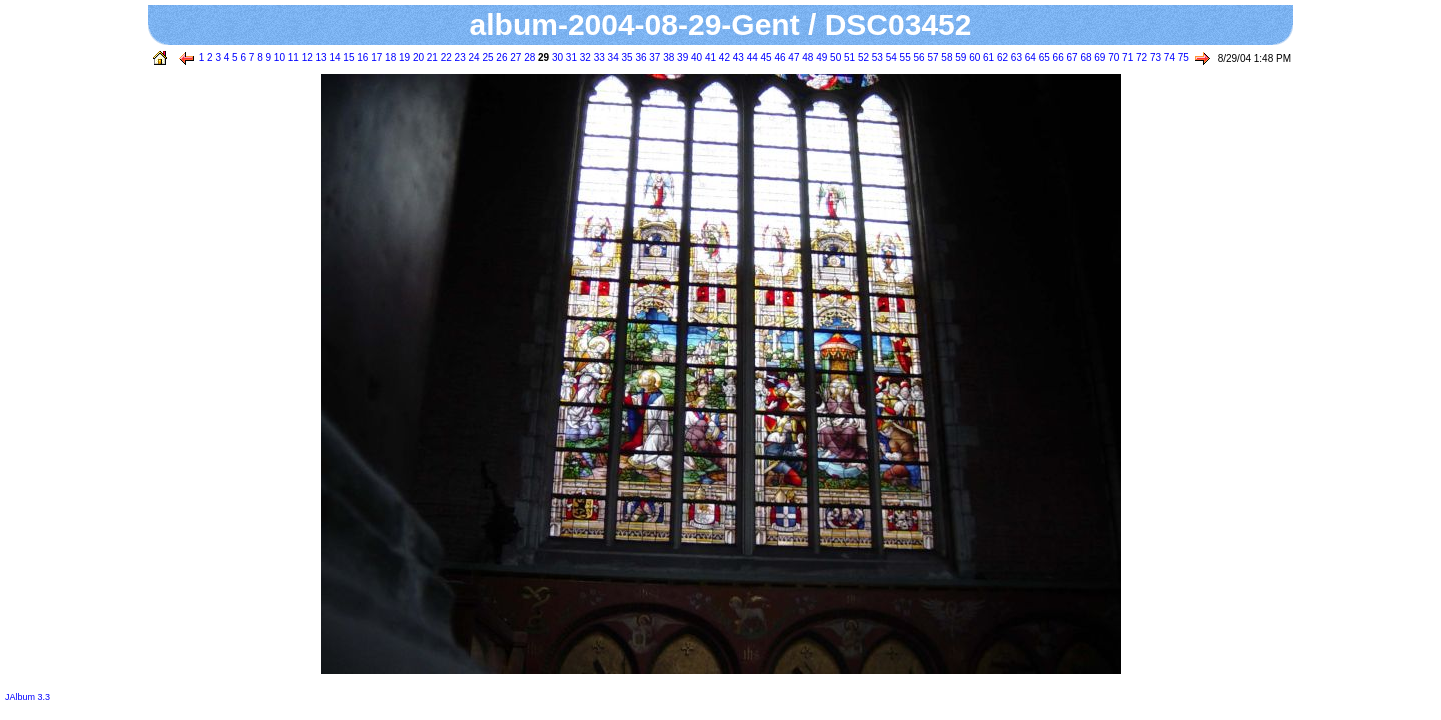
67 (1071, 57)
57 (932, 57)
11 (292, 57)
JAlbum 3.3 (27, 697)
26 (501, 57)
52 (862, 57)
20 (417, 57)
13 (320, 57)
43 (737, 57)
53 (876, 57)
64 (1029, 57)
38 (667, 57)
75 (1182, 57)
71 (1126, 57)
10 (278, 57)
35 (626, 57)
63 (1015, 57)
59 (959, 57)
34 (612, 57)
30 (556, 57)
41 (709, 57)
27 (514, 57)
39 (681, 57)
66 (1057, 57)
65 (1043, 57)
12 (306, 57)
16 (361, 57)
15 (348, 57)
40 (695, 57)
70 (1112, 57)
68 (1085, 57)
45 (765, 57)
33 (598, 57)
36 (640, 57)
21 (431, 57)
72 (1140, 57)
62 (1001, 57)
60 (973, 57)
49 (820, 57)
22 (445, 57)
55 (904, 57)
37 (654, 57)
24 (473, 57)
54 (890, 57)
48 (806, 57)
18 (389, 57)
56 (918, 57)
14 (334, 57)
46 (779, 57)
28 (528, 57)
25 (487, 57)
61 (987, 57)
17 (375, 57)
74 (1168, 57)
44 (751, 57)
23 (459, 57)
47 (793, 57)
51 (848, 57)
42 (723, 57)
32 (584, 57)
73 (1154, 57)
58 (946, 57)
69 (1099, 57)
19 (403, 57)
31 (570, 57)
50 (834, 57)
